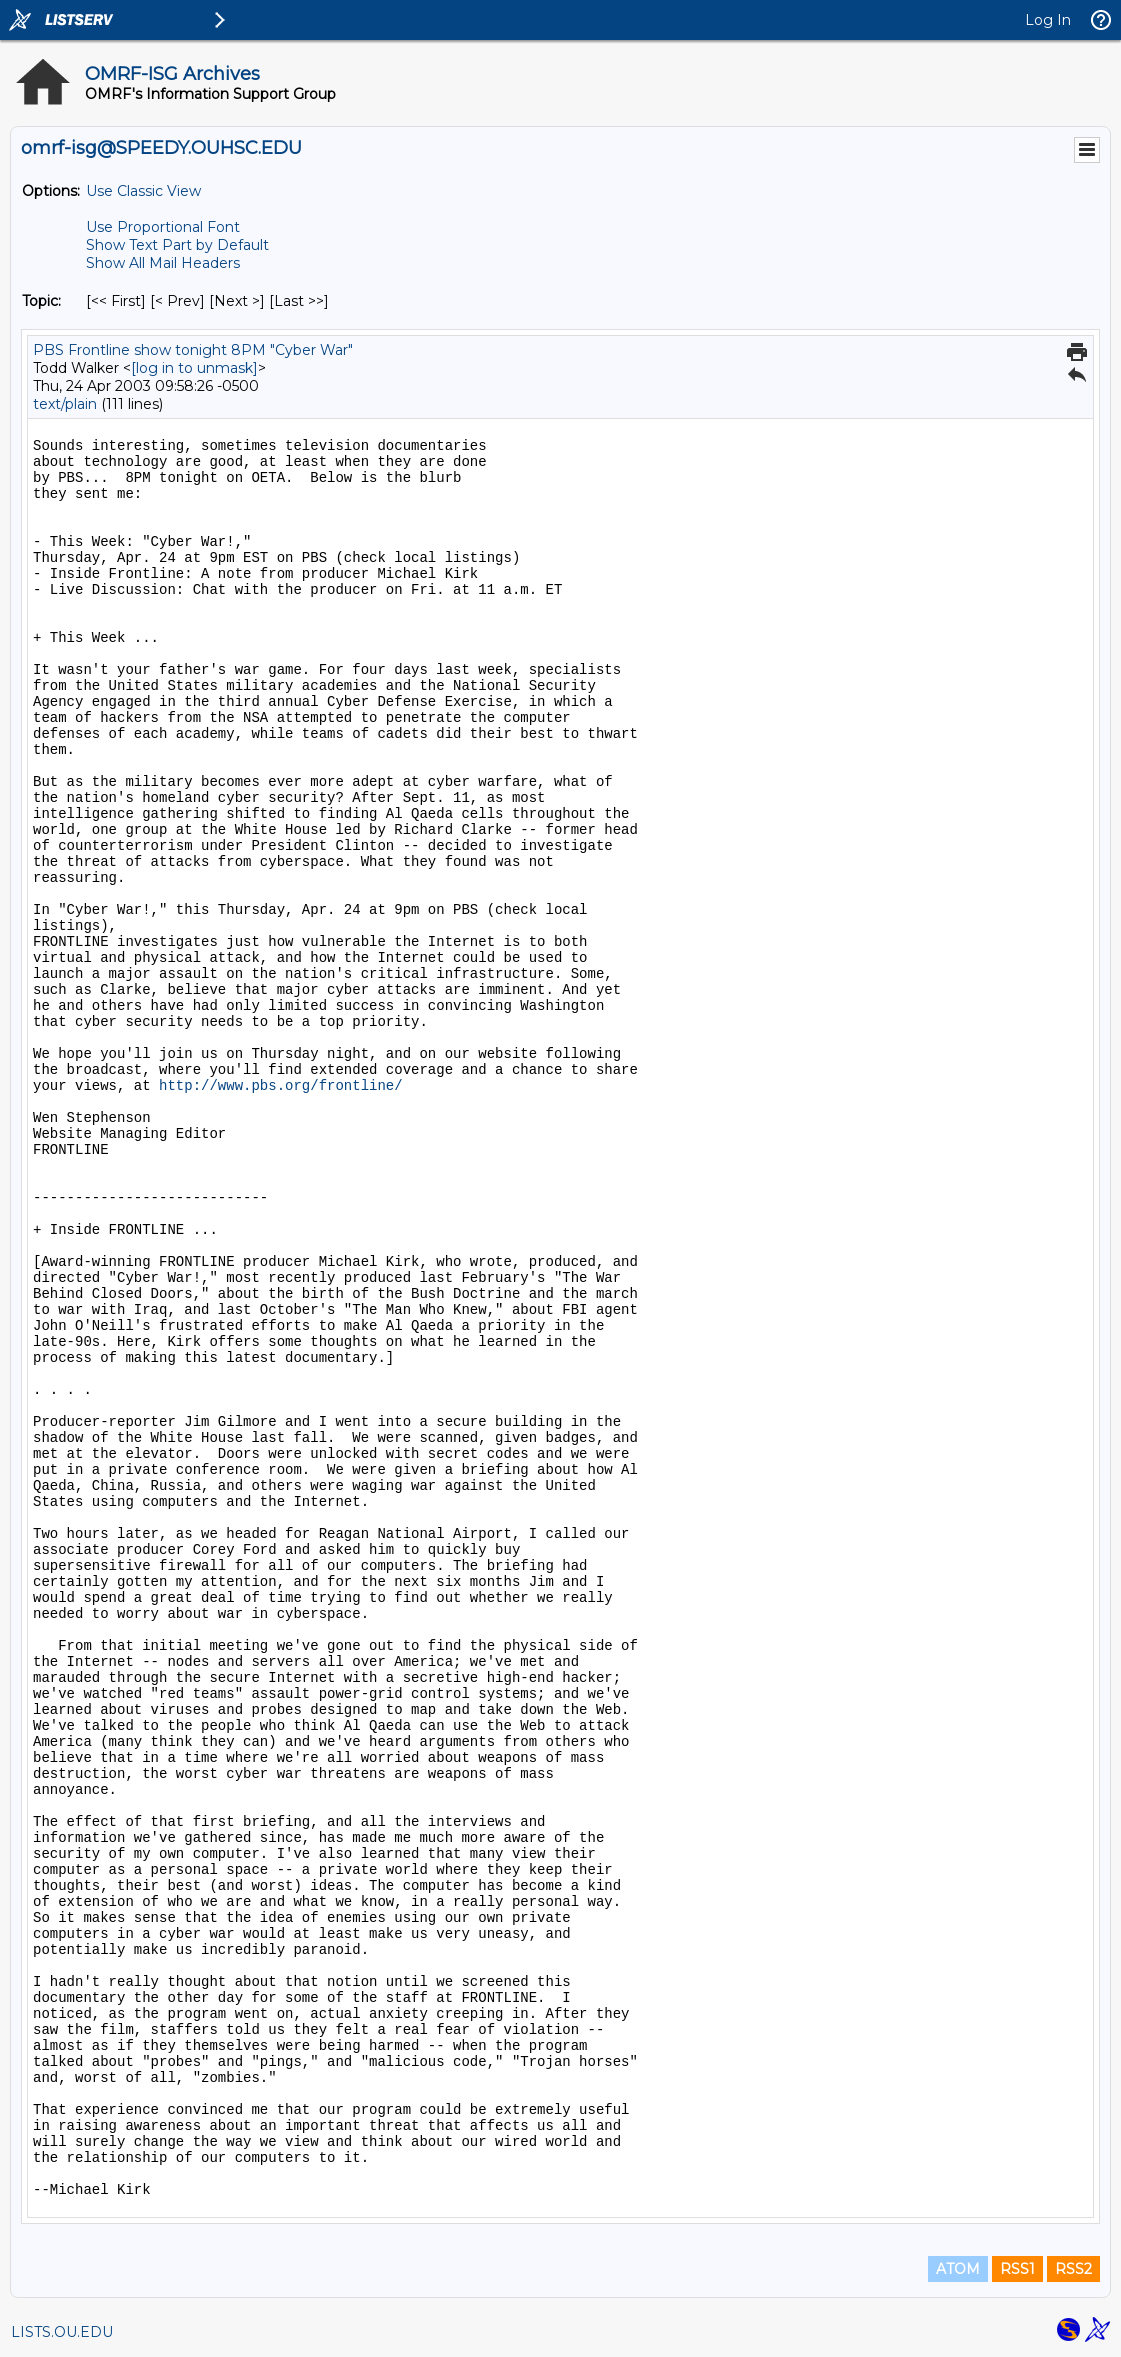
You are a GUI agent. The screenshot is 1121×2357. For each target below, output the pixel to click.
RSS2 (1073, 2269)
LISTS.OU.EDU (62, 2332)
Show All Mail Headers (163, 263)
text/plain (65, 404)
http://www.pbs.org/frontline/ (281, 1086)
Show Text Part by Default (177, 245)
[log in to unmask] (194, 368)
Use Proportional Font (163, 227)
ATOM (958, 2269)
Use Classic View (143, 191)
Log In (1048, 20)
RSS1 (1017, 2269)
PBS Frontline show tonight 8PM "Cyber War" (193, 350)
